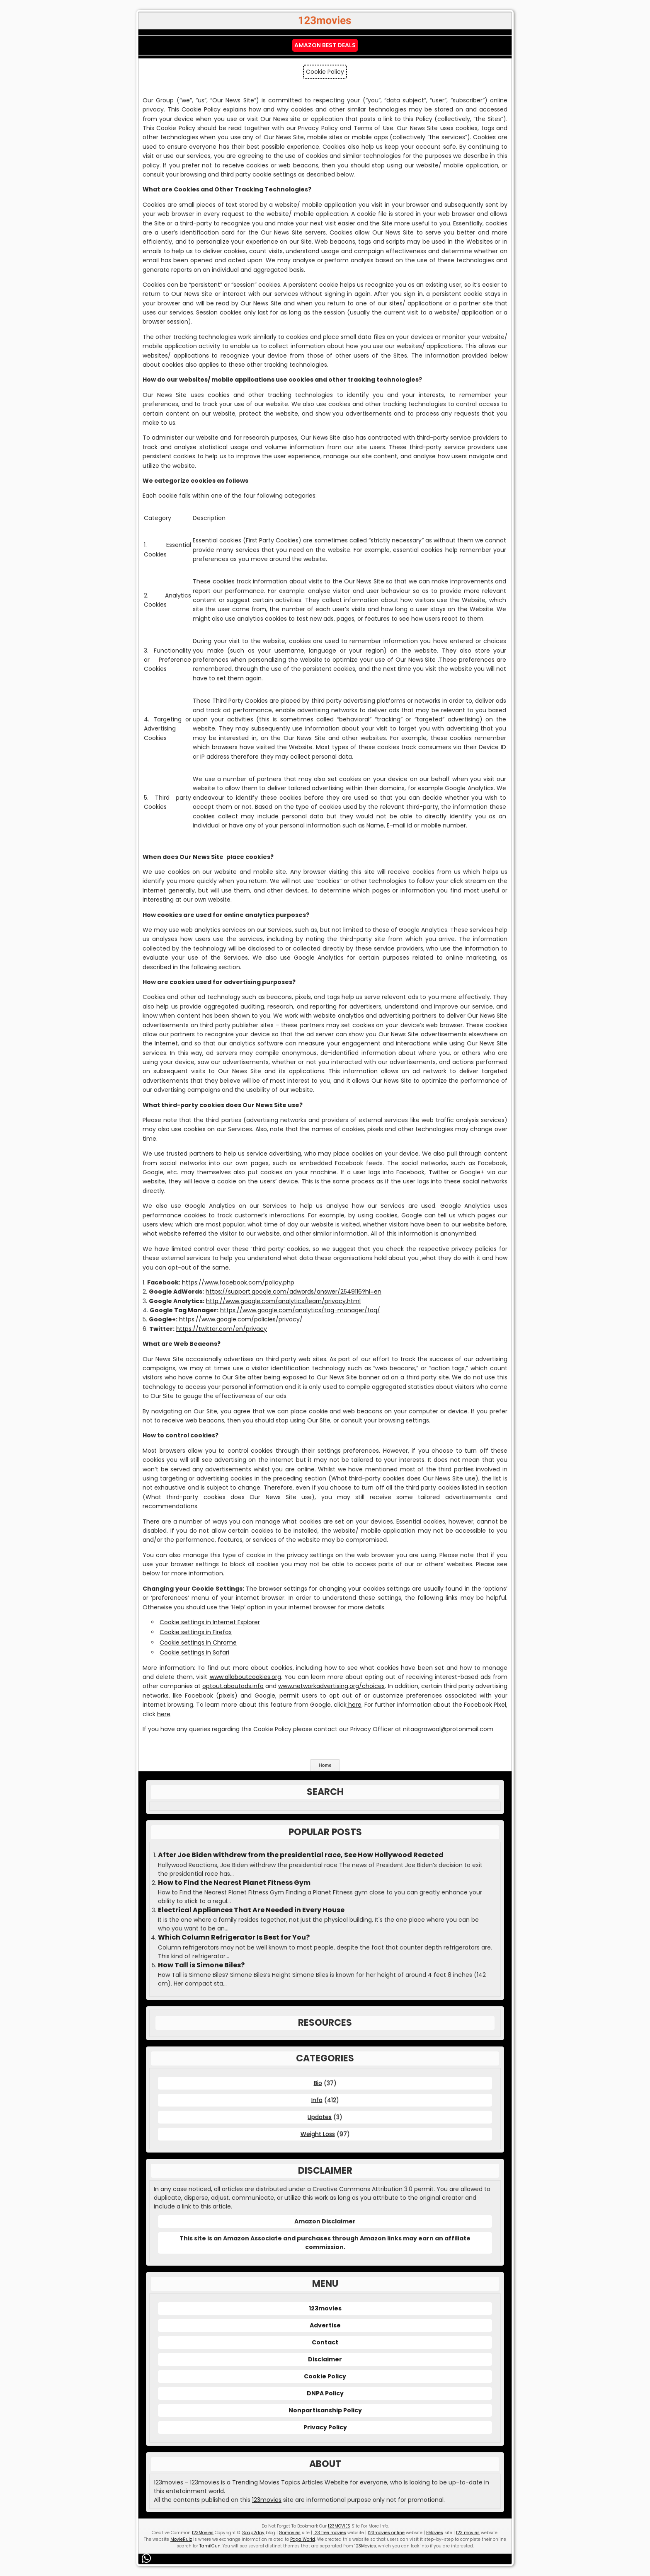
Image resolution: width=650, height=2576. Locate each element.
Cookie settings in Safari (194, 1652)
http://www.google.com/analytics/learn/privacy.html (283, 1301)
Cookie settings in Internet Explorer (210, 1622)
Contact (325, 2342)
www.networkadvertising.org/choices (331, 1686)
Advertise (325, 2325)
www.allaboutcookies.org (245, 1677)
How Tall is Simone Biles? (201, 1965)
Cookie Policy (325, 2376)
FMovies (434, 2533)
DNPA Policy (325, 2393)
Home (325, 1765)
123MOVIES (339, 2526)
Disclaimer (325, 2359)
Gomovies (290, 2533)
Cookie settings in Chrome (198, 1642)
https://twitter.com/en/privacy (221, 1329)
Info (317, 2100)
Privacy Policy (325, 2427)
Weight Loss (318, 2134)
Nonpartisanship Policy (325, 2410)
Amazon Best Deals (325, 45)
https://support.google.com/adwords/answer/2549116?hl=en (293, 1291)
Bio (318, 2083)
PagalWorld (302, 2539)
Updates (320, 2117)
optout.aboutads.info (233, 1686)
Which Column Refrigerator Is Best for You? (234, 1937)
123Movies (202, 2533)
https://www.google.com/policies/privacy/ (241, 1319)
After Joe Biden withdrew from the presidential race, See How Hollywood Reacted (301, 1855)
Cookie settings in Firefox (196, 1632)
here (354, 1704)
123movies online (386, 2533)
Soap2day (253, 2533)
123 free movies (329, 2533)
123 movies (468, 2533)
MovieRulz (181, 2539)
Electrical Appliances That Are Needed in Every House (251, 1910)
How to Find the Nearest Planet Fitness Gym (234, 1882)
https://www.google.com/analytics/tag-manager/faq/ (300, 1310)
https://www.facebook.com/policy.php (238, 1282)
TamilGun (210, 2546)
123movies (325, 2308)
